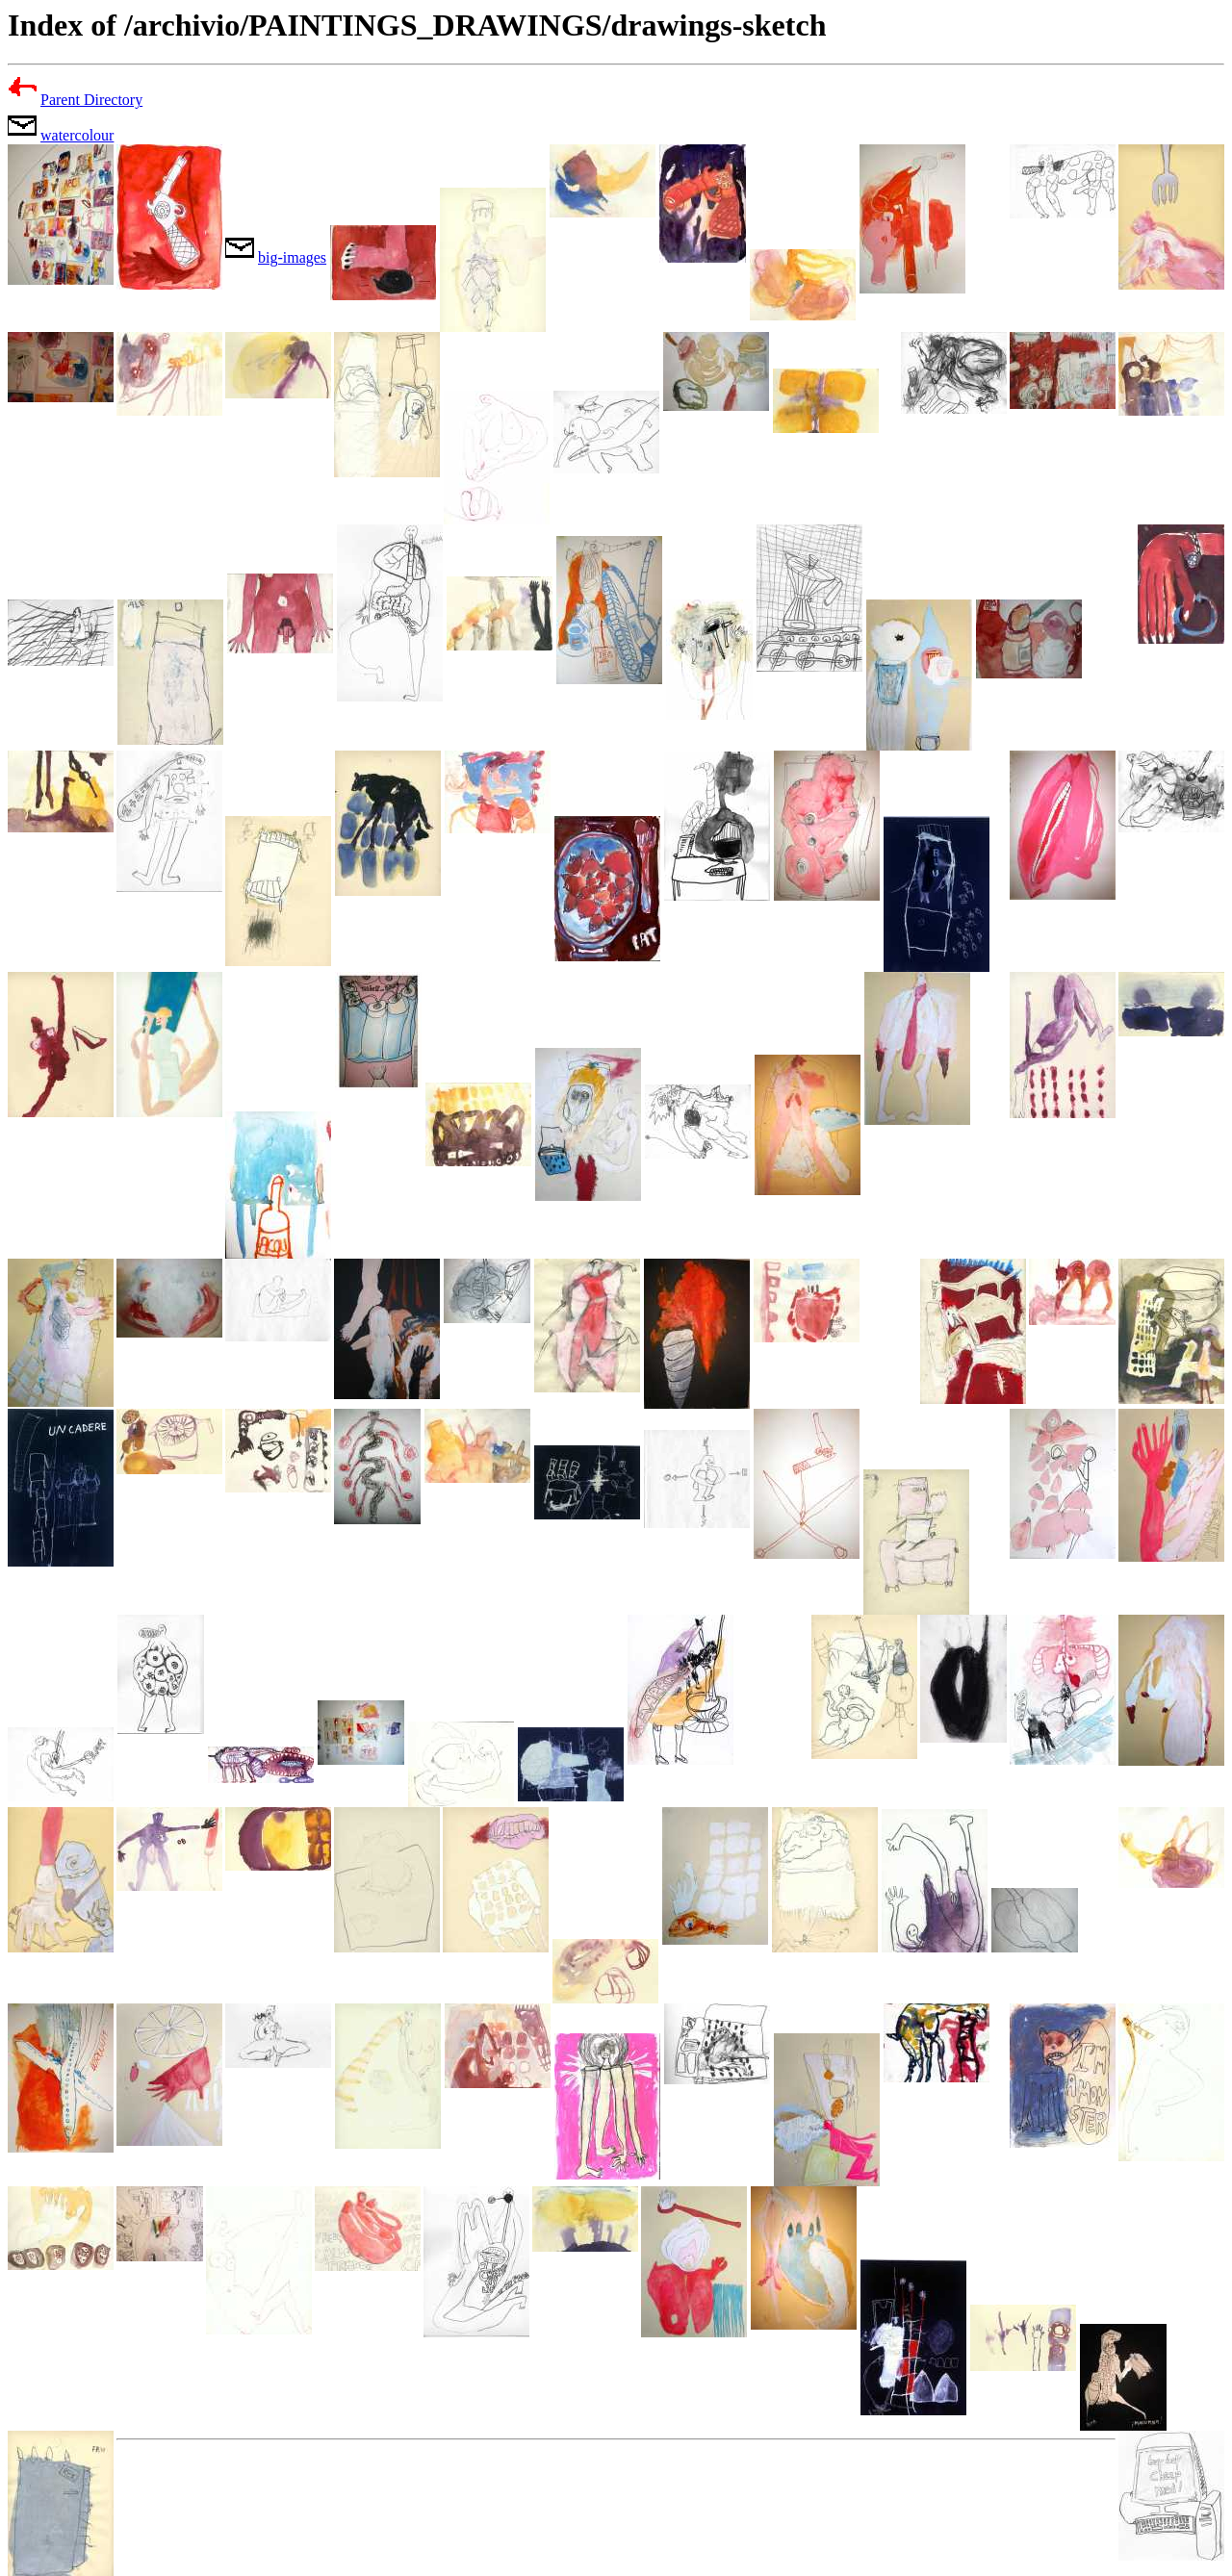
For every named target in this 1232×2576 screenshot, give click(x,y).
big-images (292, 257)
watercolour (77, 135)
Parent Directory (91, 99)
